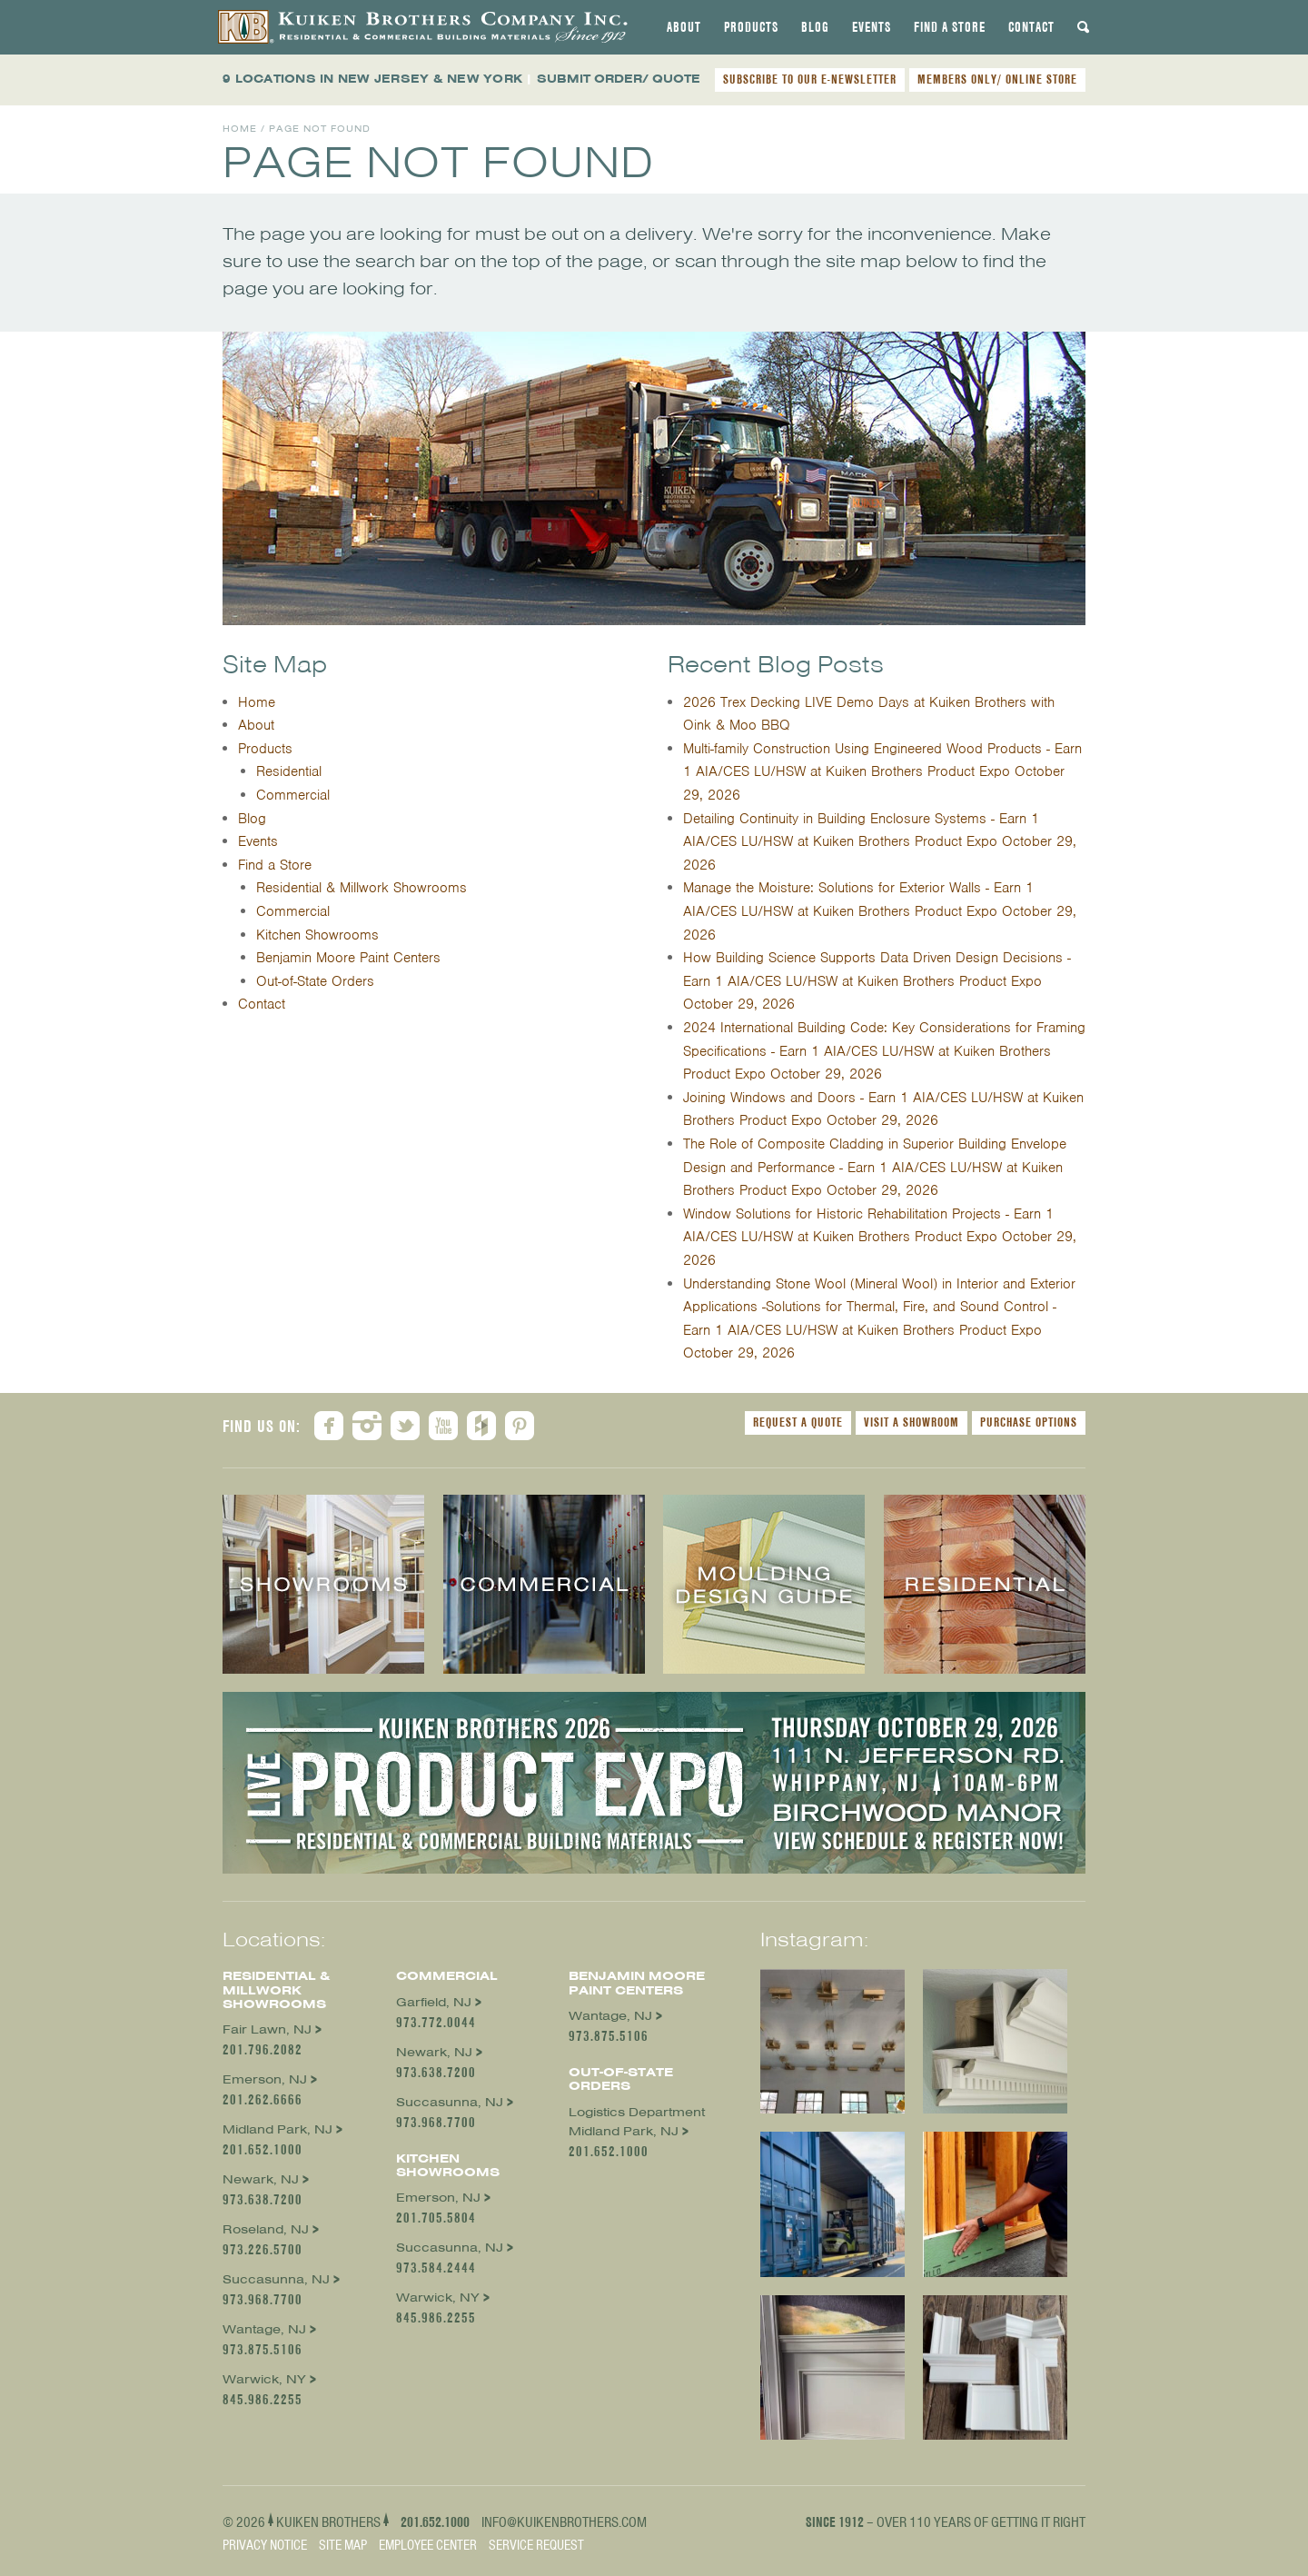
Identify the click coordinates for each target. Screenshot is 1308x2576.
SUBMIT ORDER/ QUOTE (618, 79)
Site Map (343, 2545)
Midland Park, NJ (277, 2129)
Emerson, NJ (265, 2079)
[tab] (684, 27)
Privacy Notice (265, 2545)
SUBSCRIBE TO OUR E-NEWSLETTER (810, 79)
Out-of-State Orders (315, 981)
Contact (1031, 27)
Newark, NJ (261, 2179)
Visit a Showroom (911, 1422)
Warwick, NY (264, 2379)
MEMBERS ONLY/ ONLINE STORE (997, 79)
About (684, 27)
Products (751, 27)
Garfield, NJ (433, 2002)
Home (240, 128)
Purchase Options (1028, 1422)
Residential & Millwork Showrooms (361, 888)
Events (871, 27)
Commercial (293, 795)
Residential (289, 771)
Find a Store (950, 27)
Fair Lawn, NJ (267, 2029)
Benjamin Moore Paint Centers (348, 958)
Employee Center (428, 2545)
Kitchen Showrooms (317, 935)
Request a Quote (798, 1422)
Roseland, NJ (266, 2229)
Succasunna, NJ (276, 2279)
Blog (815, 27)
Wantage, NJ (264, 2329)
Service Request (536, 2545)
